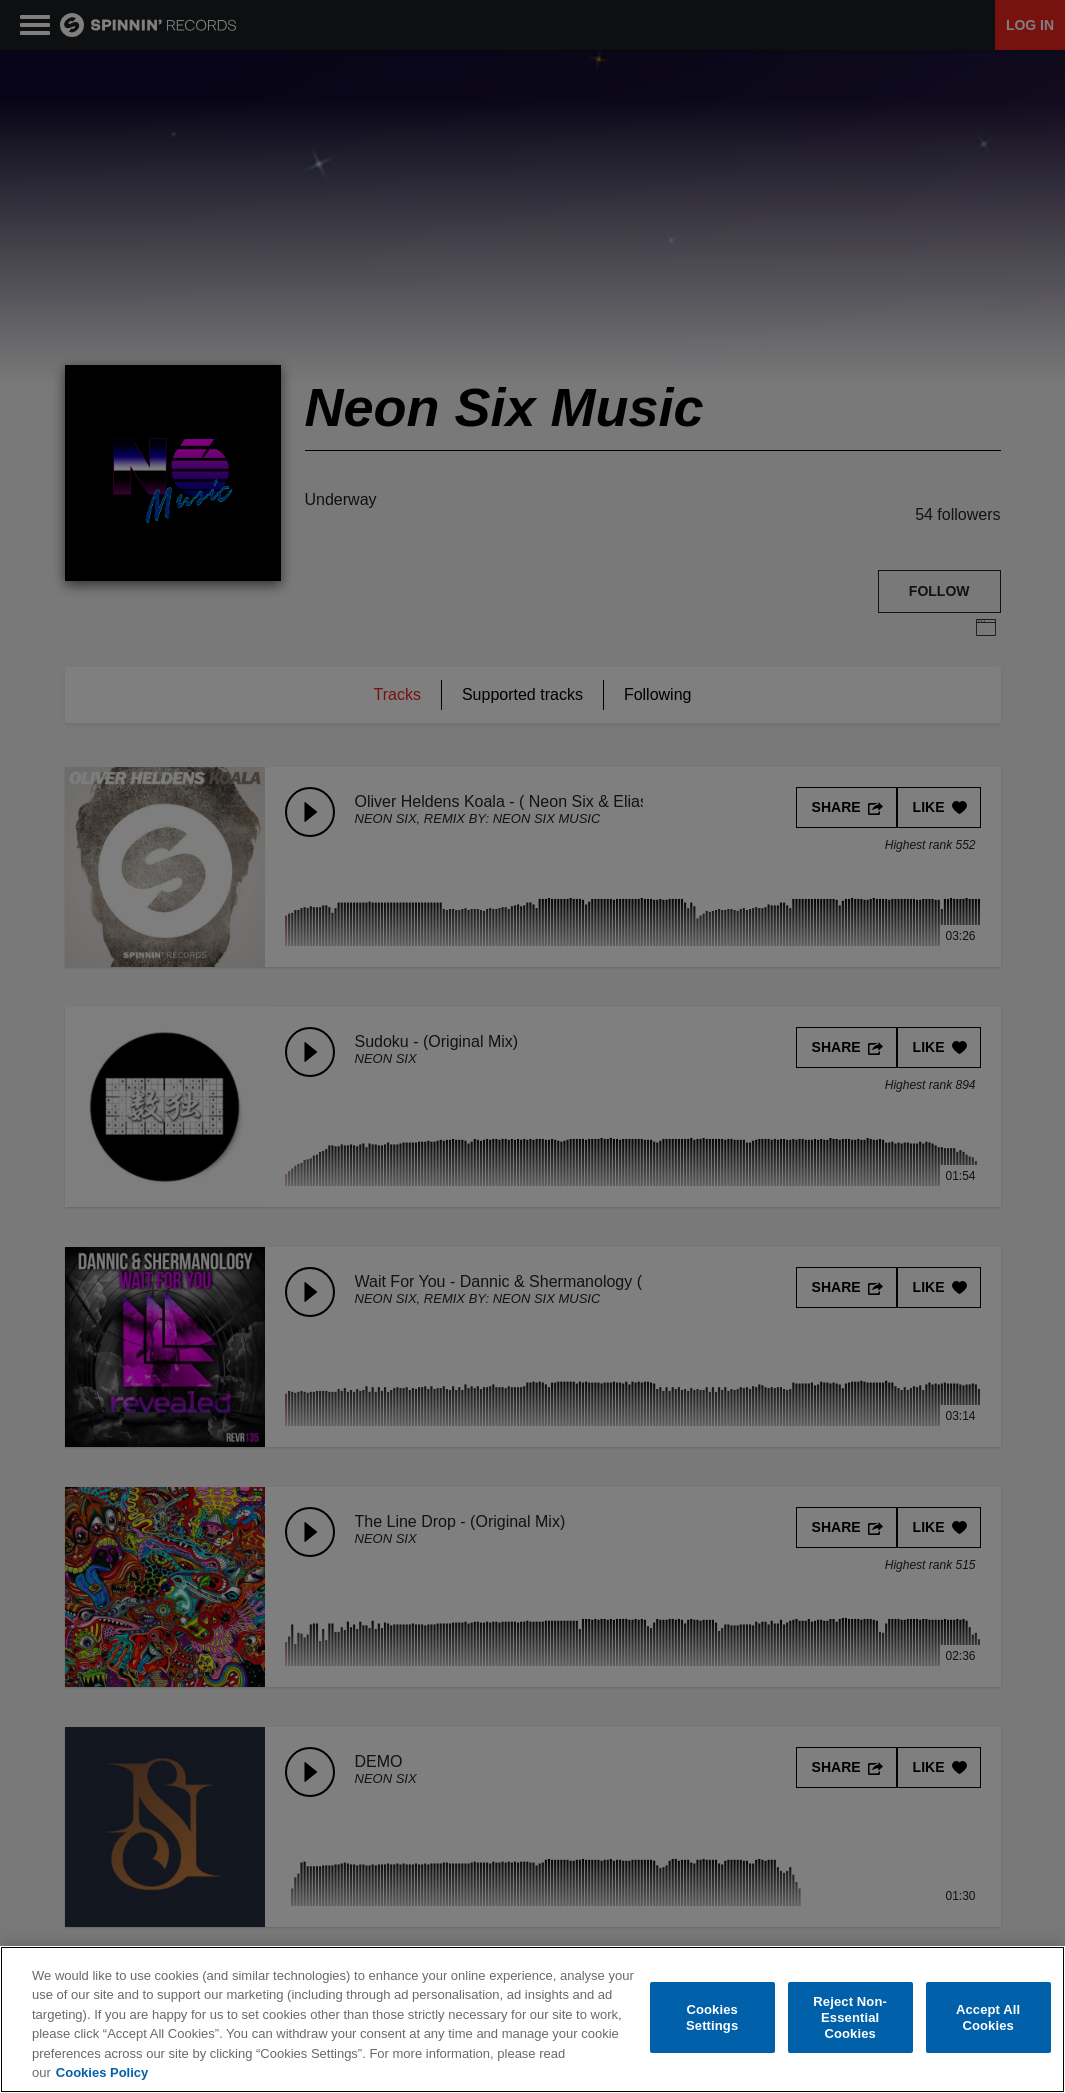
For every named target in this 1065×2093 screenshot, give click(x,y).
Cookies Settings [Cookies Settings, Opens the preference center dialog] (712, 2017)
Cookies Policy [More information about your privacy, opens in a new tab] (102, 2072)
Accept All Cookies (988, 2017)
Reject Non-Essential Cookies (850, 2018)
